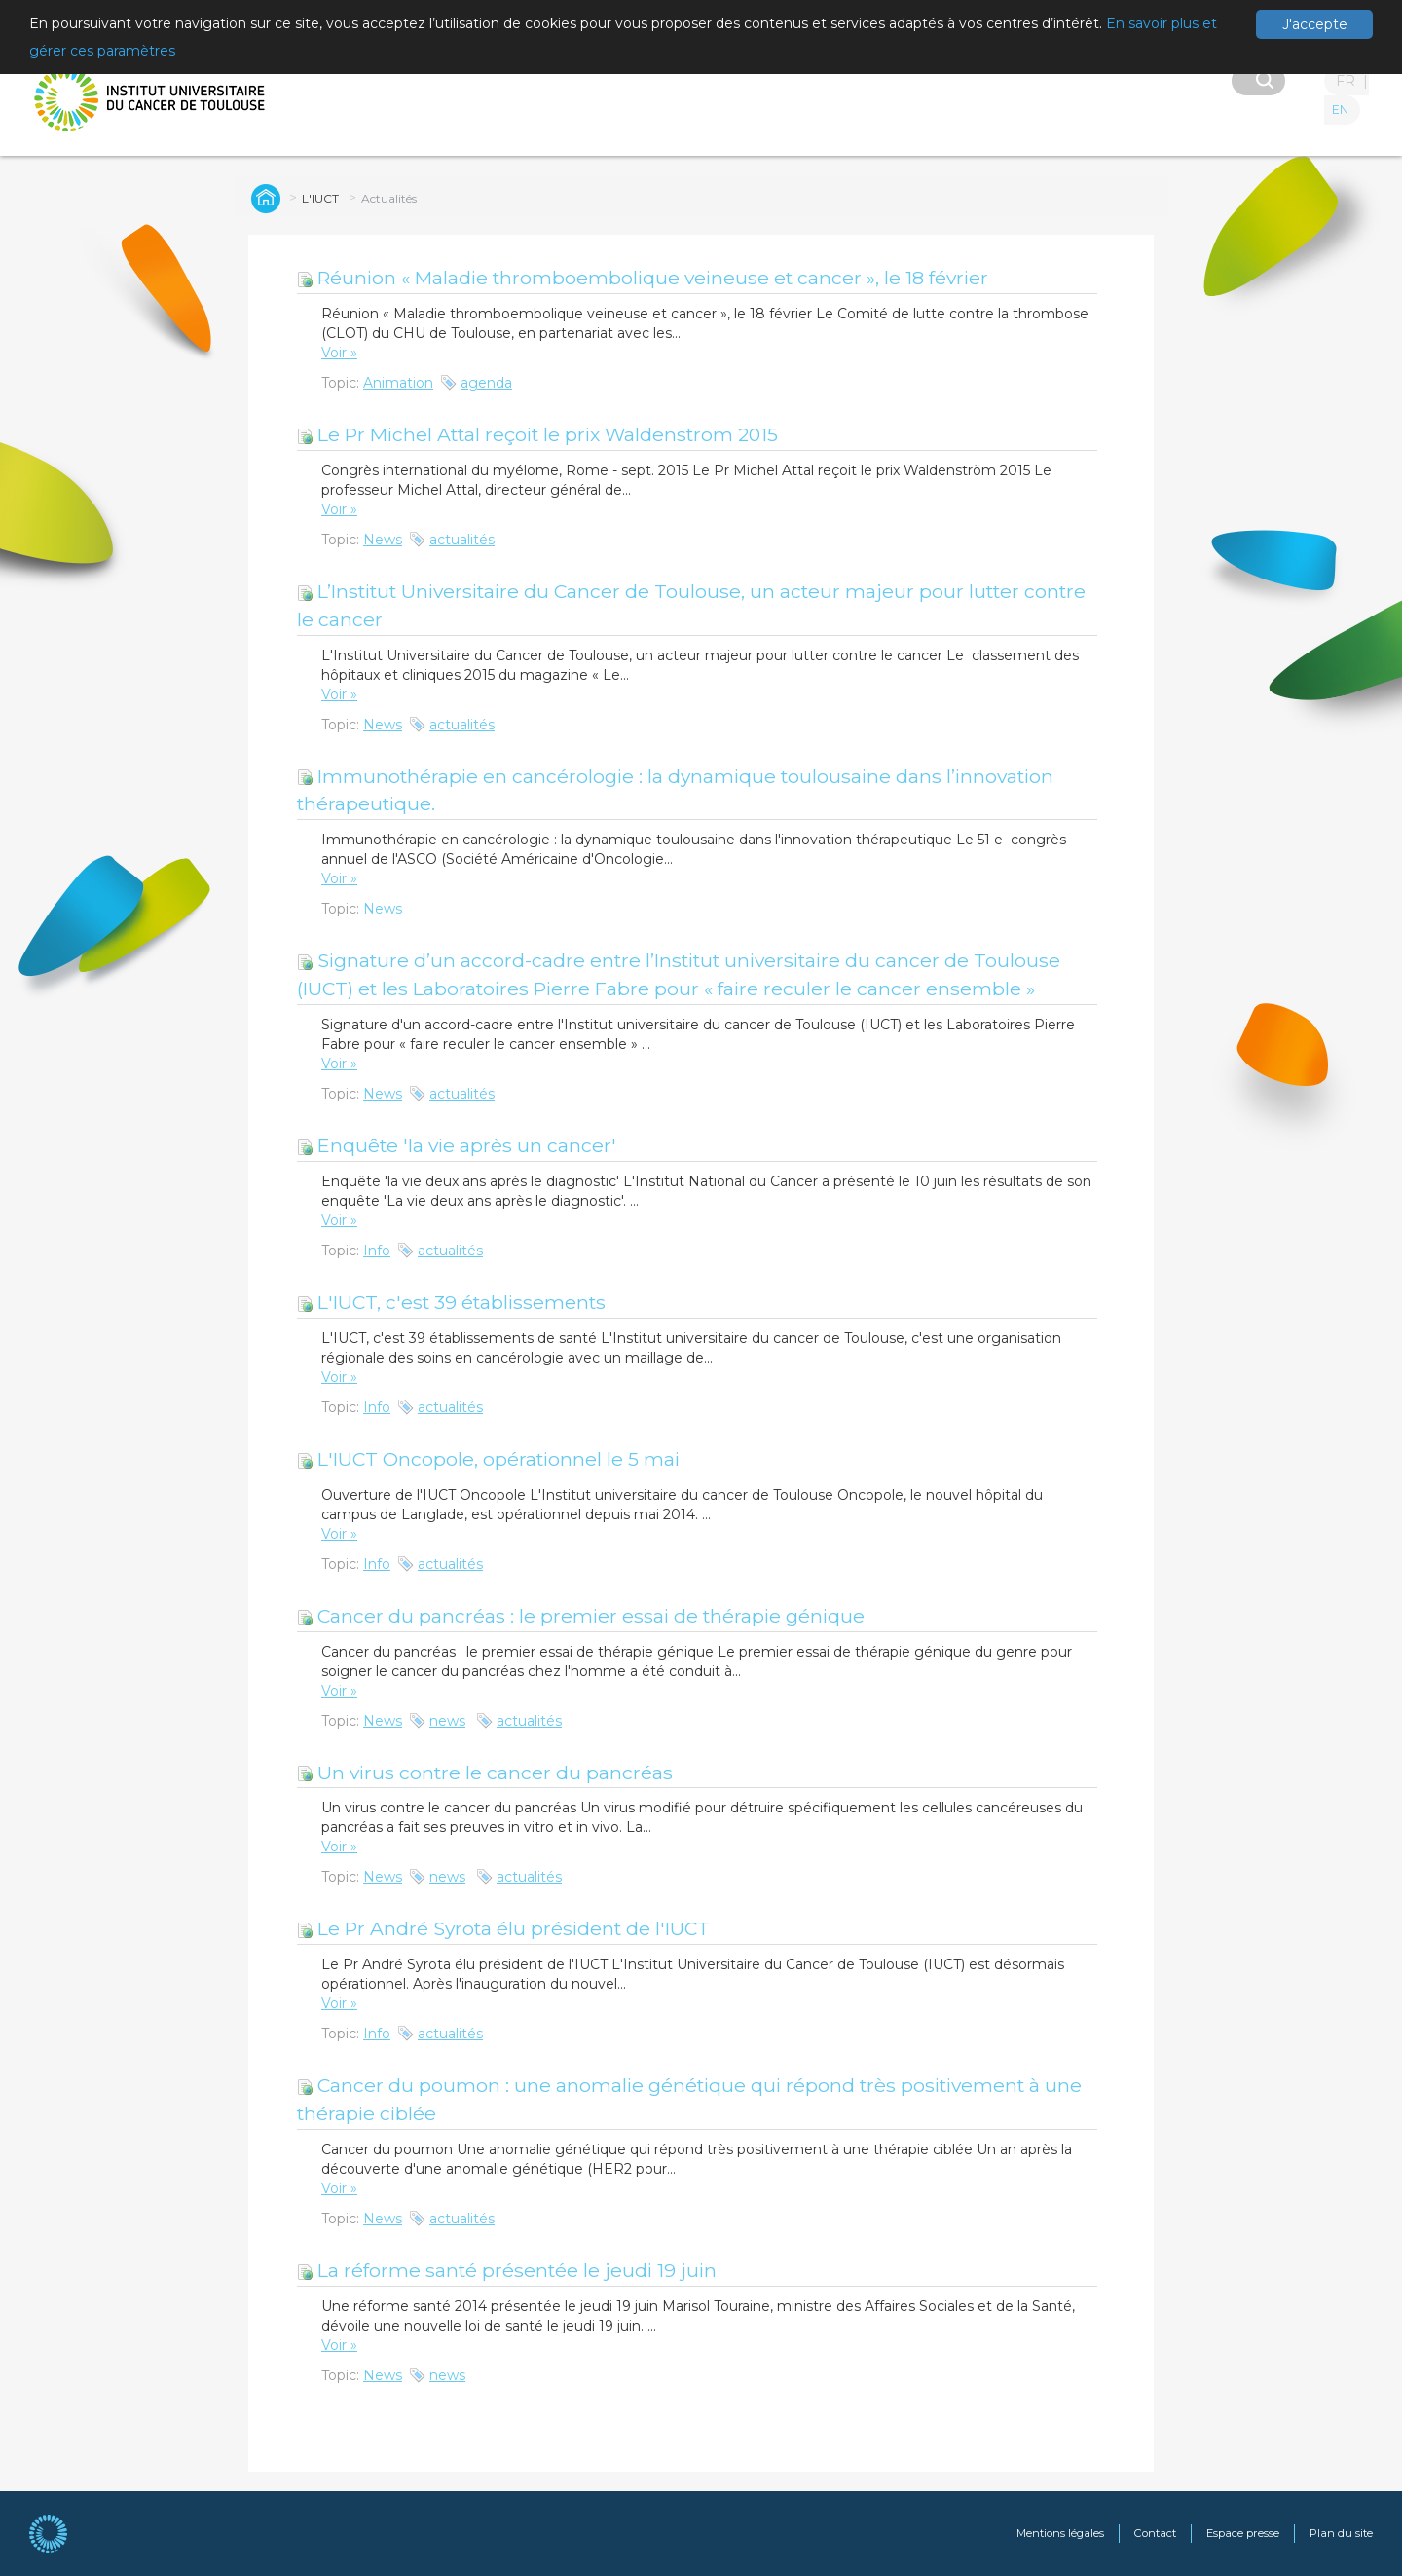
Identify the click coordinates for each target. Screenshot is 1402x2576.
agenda (486, 383)
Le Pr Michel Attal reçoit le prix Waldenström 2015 (537, 434)
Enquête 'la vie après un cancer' (456, 1145)
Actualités (389, 198)
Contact (1155, 2533)
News (382, 539)
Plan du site (1341, 2533)
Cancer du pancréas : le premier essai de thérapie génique (581, 1615)
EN (1340, 109)
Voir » (339, 352)
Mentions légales (1060, 2533)
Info (376, 1250)
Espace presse (1242, 2533)
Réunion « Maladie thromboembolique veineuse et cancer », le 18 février (642, 277)
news (447, 1721)
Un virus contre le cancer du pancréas (485, 1772)
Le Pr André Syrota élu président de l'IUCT (503, 1928)
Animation (398, 383)
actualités (462, 539)
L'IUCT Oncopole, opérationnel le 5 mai (488, 1459)
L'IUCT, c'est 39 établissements (451, 1302)
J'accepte (1314, 24)
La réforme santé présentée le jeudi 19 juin (507, 2270)
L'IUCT (320, 198)
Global (262, 197)
